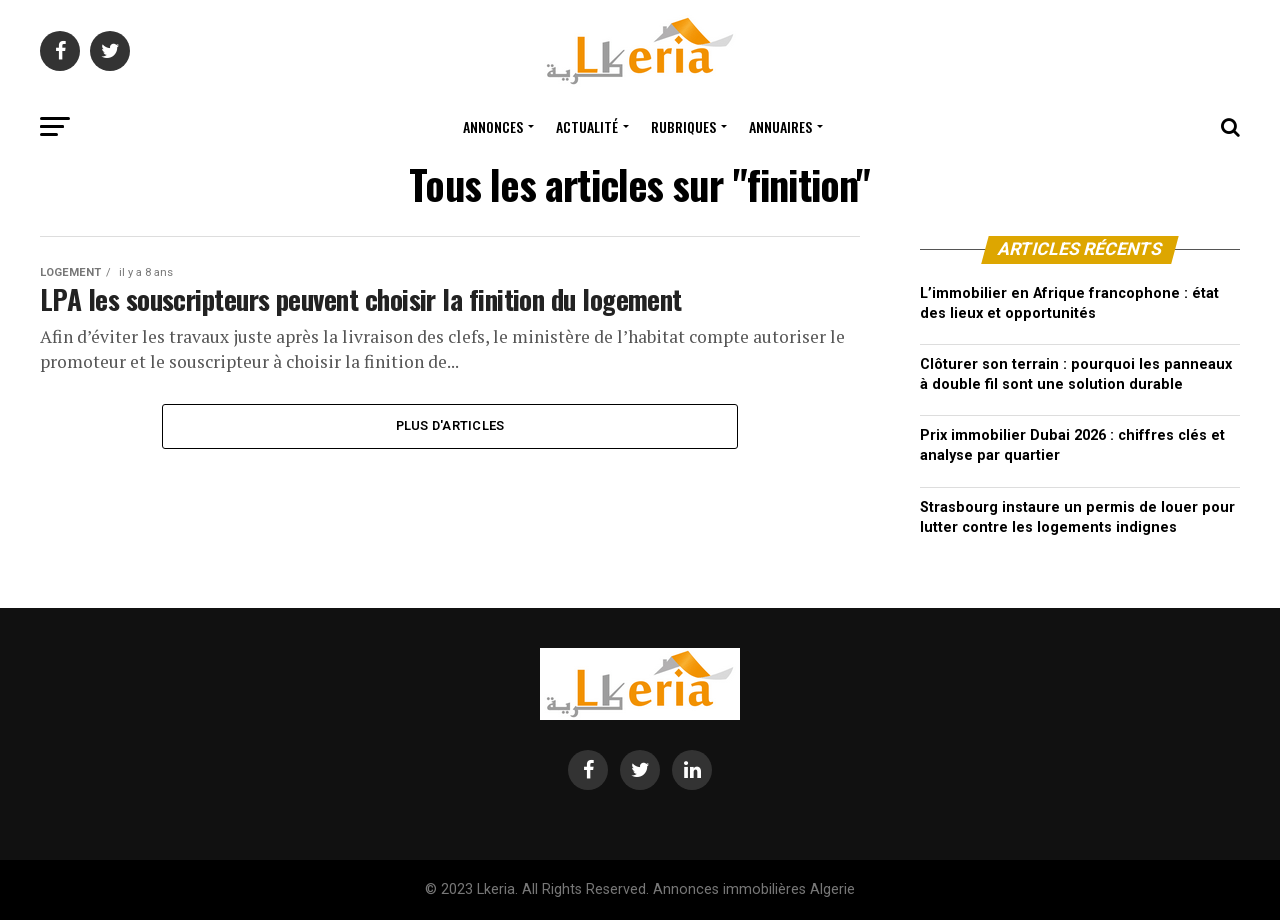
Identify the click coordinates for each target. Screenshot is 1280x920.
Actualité (587, 126)
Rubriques (683, 126)
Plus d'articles (450, 425)
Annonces (493, 126)
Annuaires (780, 126)
